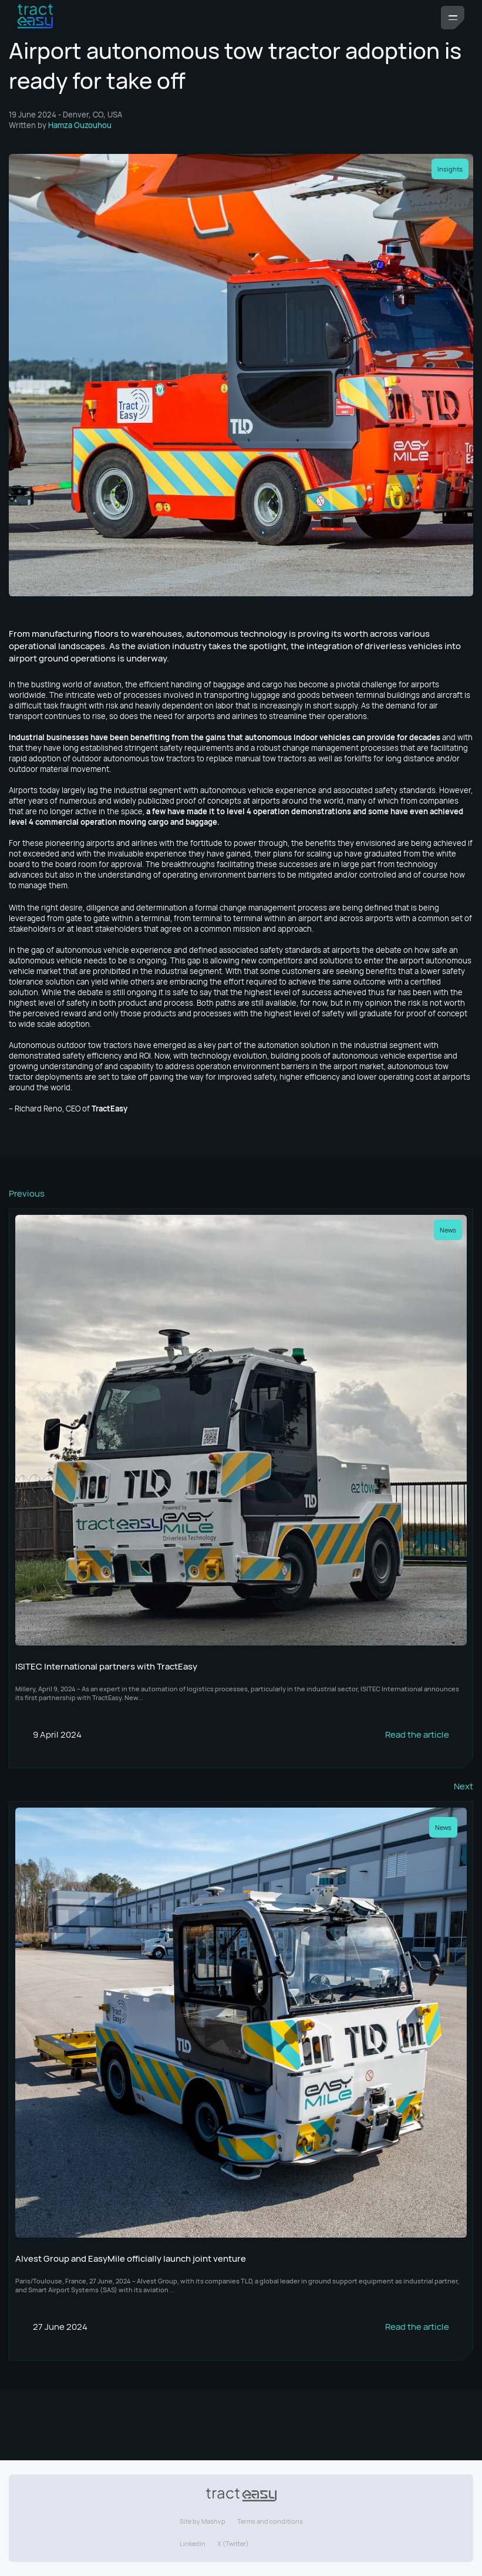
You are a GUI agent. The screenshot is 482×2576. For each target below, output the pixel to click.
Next (463, 1786)
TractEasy (109, 1108)
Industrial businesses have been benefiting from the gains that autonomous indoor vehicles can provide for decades (224, 737)
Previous (27, 1193)
